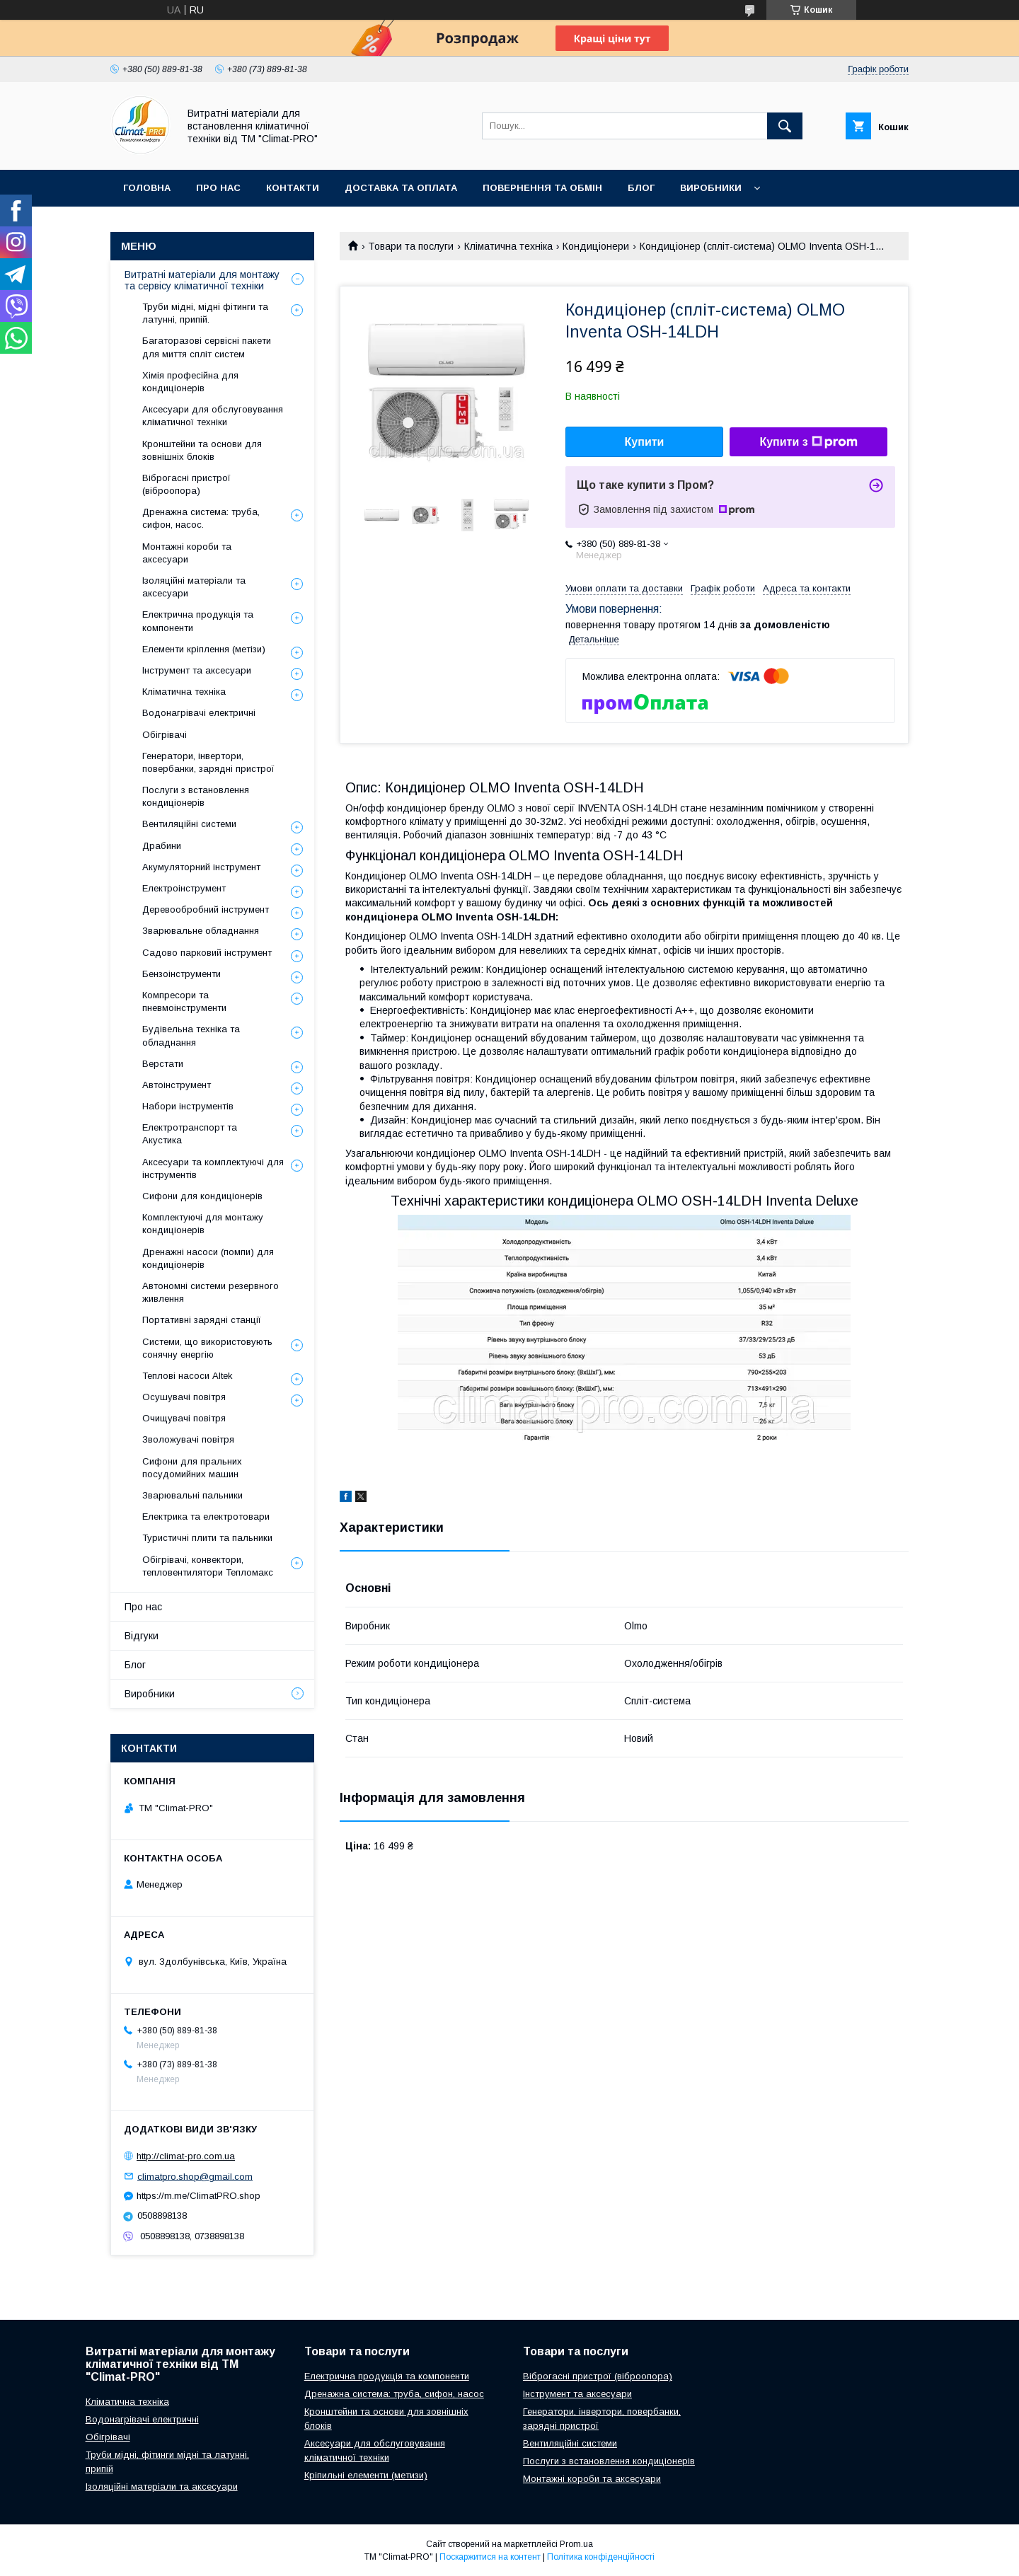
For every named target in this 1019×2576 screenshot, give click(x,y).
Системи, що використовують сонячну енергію (207, 1348)
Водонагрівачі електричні (198, 712)
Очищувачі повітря (184, 1418)
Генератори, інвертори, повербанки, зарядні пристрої (208, 762)
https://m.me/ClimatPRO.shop (198, 2195)
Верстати (162, 1063)
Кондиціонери (596, 246)
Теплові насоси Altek (187, 1375)
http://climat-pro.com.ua (186, 2156)
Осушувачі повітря (184, 1397)
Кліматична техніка (508, 246)
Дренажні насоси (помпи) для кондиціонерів (208, 1258)
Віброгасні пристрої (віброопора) (186, 484)
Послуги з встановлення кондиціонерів (195, 796)
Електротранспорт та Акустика (189, 1133)
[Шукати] (784, 125)
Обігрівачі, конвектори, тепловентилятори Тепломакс (207, 1566)
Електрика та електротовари (206, 1516)
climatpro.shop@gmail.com (195, 2176)
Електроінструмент (184, 888)
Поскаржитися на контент (490, 2557)
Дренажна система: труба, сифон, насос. (201, 518)
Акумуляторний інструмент (201, 867)
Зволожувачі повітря (188, 1439)
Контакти (292, 188)
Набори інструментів (188, 1106)
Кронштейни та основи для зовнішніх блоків (202, 450)
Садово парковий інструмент (207, 952)
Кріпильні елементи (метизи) (365, 2475)
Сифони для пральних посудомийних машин (192, 1467)
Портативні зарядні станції (201, 1320)
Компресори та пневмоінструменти (184, 1001)
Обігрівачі (164, 734)
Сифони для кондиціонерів (202, 1196)
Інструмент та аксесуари (196, 670)
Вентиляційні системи (189, 824)
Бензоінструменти (181, 974)
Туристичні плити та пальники (207, 1537)
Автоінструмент (176, 1085)
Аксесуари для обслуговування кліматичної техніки (212, 415)
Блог (641, 188)
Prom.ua (576, 2544)
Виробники (711, 188)
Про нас (218, 188)
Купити (644, 442)
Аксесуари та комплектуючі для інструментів (213, 1168)
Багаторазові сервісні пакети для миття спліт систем (206, 347)
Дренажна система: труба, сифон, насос (394, 2394)
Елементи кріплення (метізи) (203, 649)
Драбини (161, 846)
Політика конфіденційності (601, 2557)
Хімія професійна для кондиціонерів (190, 381)
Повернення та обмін (542, 188)
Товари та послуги (411, 246)
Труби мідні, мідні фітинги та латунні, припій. (205, 313)
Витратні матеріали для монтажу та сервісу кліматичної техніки (202, 280)
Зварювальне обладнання (200, 930)
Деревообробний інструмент (205, 909)
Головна (147, 188)
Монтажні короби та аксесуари (186, 553)
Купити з (808, 442)
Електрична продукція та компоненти (197, 621)
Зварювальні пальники (192, 1495)
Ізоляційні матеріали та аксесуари (194, 587)
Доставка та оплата (401, 188)
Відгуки (142, 1635)
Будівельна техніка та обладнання (191, 1035)
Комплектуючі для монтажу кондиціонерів (202, 1223)
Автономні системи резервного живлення (210, 1292)
